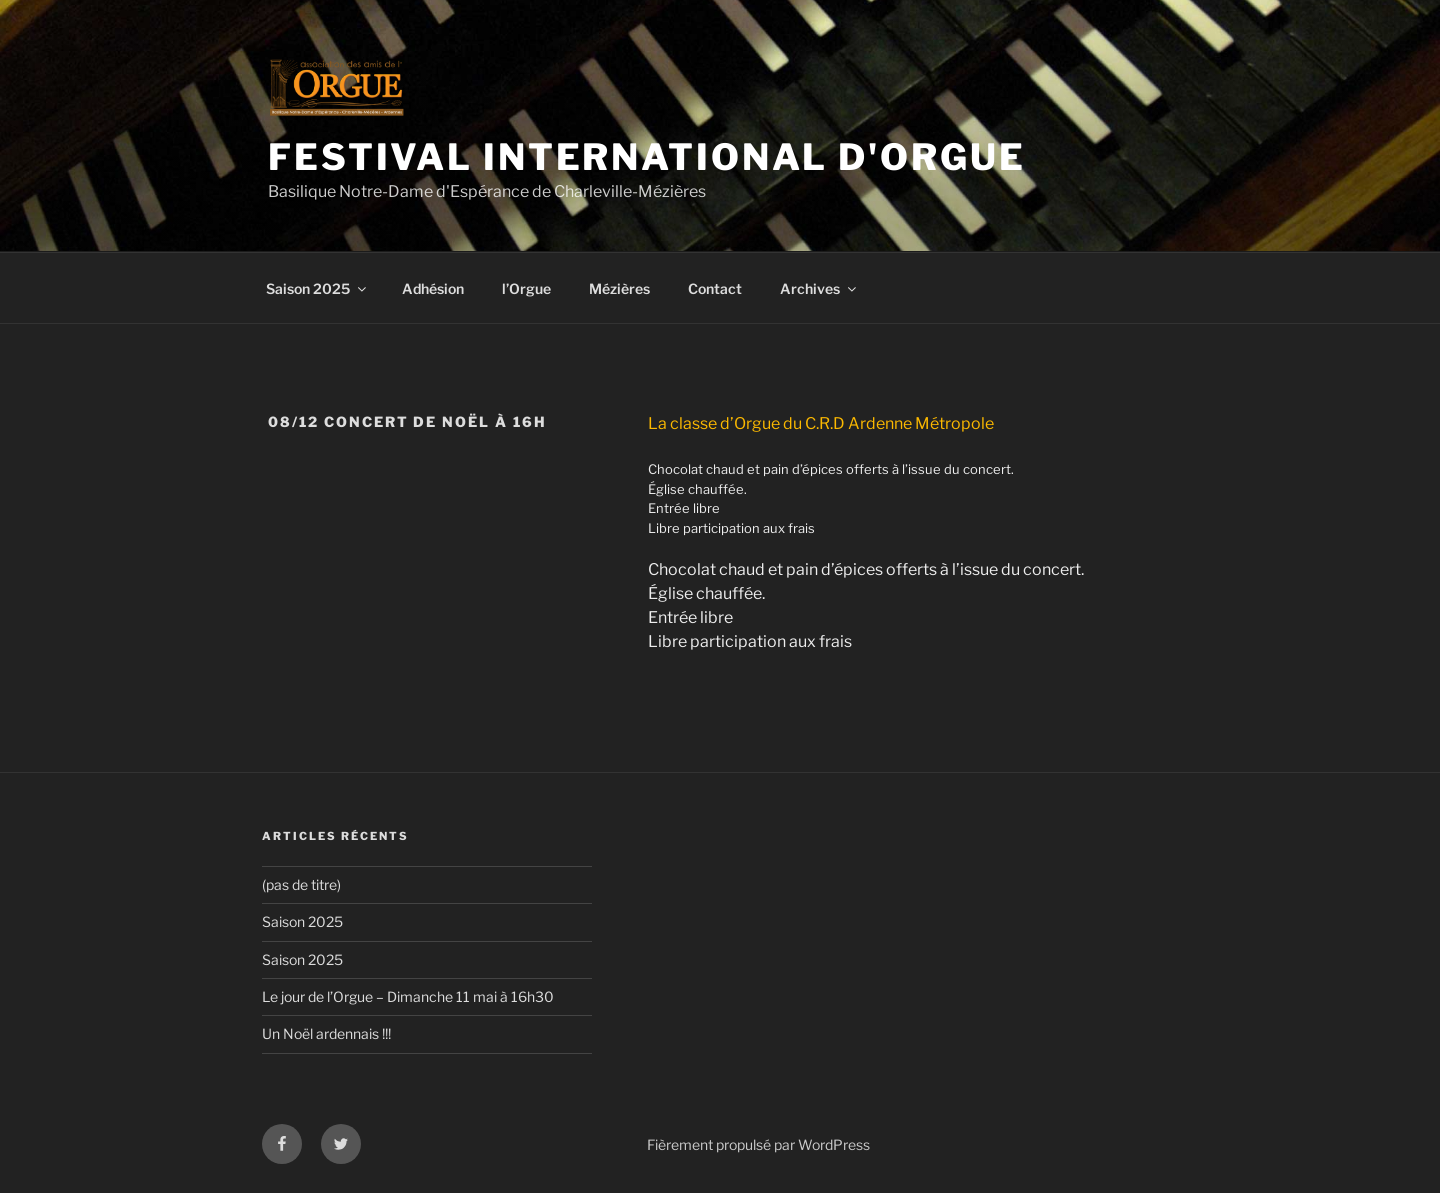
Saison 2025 (317, 288)
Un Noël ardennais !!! (326, 1033)
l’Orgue (526, 288)
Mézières (619, 288)
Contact (715, 288)
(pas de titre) (301, 884)
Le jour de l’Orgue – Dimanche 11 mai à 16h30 (408, 996)
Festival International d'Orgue (646, 157)
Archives (819, 288)
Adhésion (433, 288)
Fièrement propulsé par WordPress (758, 1144)
